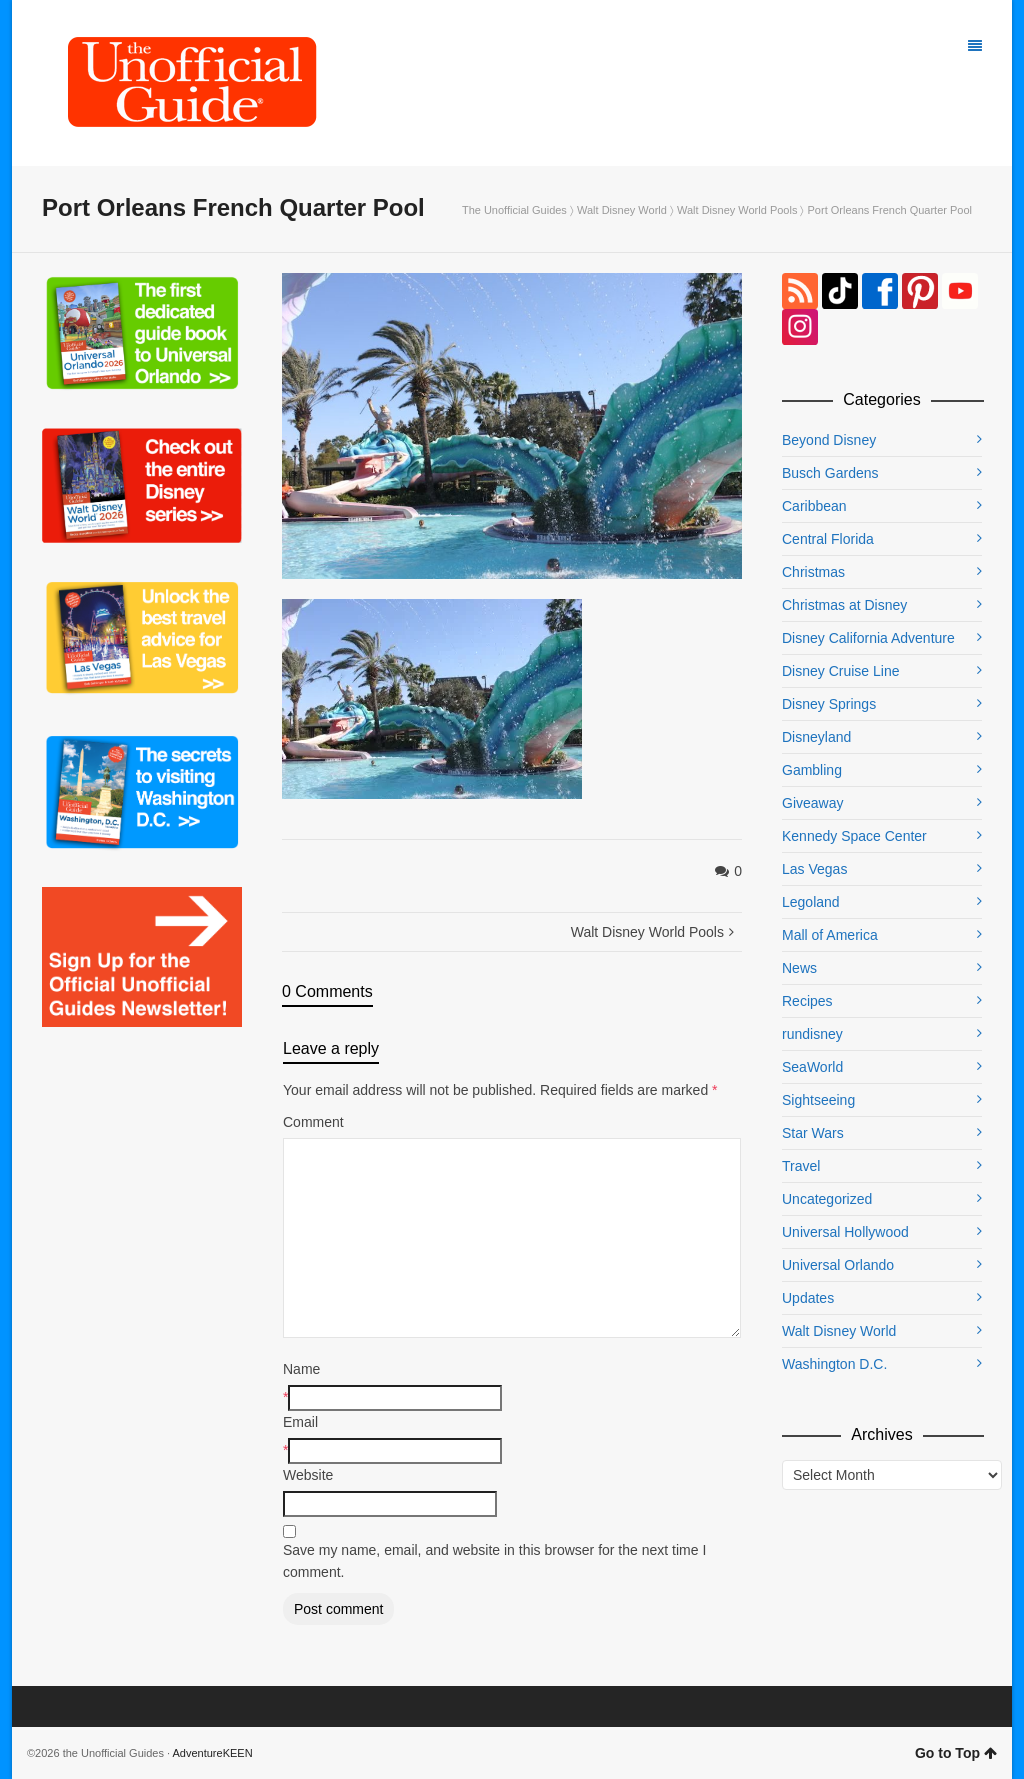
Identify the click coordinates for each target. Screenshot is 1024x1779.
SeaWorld (812, 1067)
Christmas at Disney (844, 605)
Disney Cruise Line (841, 671)
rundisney (812, 1034)
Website (308, 1475)
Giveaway (812, 803)
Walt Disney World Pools (737, 210)
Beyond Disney (829, 440)
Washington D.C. (834, 1364)
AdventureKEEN (213, 1753)
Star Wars (813, 1133)
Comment (313, 1122)
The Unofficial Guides (514, 210)
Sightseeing (818, 1100)
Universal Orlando (838, 1265)
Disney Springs (829, 704)
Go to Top (956, 1753)
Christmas (813, 572)
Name (301, 1369)
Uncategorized (827, 1199)
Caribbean (814, 506)
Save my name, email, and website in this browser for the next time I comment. (494, 1561)
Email (300, 1422)
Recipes (807, 1001)
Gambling (812, 770)
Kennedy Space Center (854, 836)
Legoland (811, 902)
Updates (808, 1298)
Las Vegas (814, 869)
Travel (801, 1166)
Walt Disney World (622, 210)
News (799, 968)
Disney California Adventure (868, 638)
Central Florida (828, 539)
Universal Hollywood (845, 1232)
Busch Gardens (830, 473)
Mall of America (830, 935)
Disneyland (816, 737)
